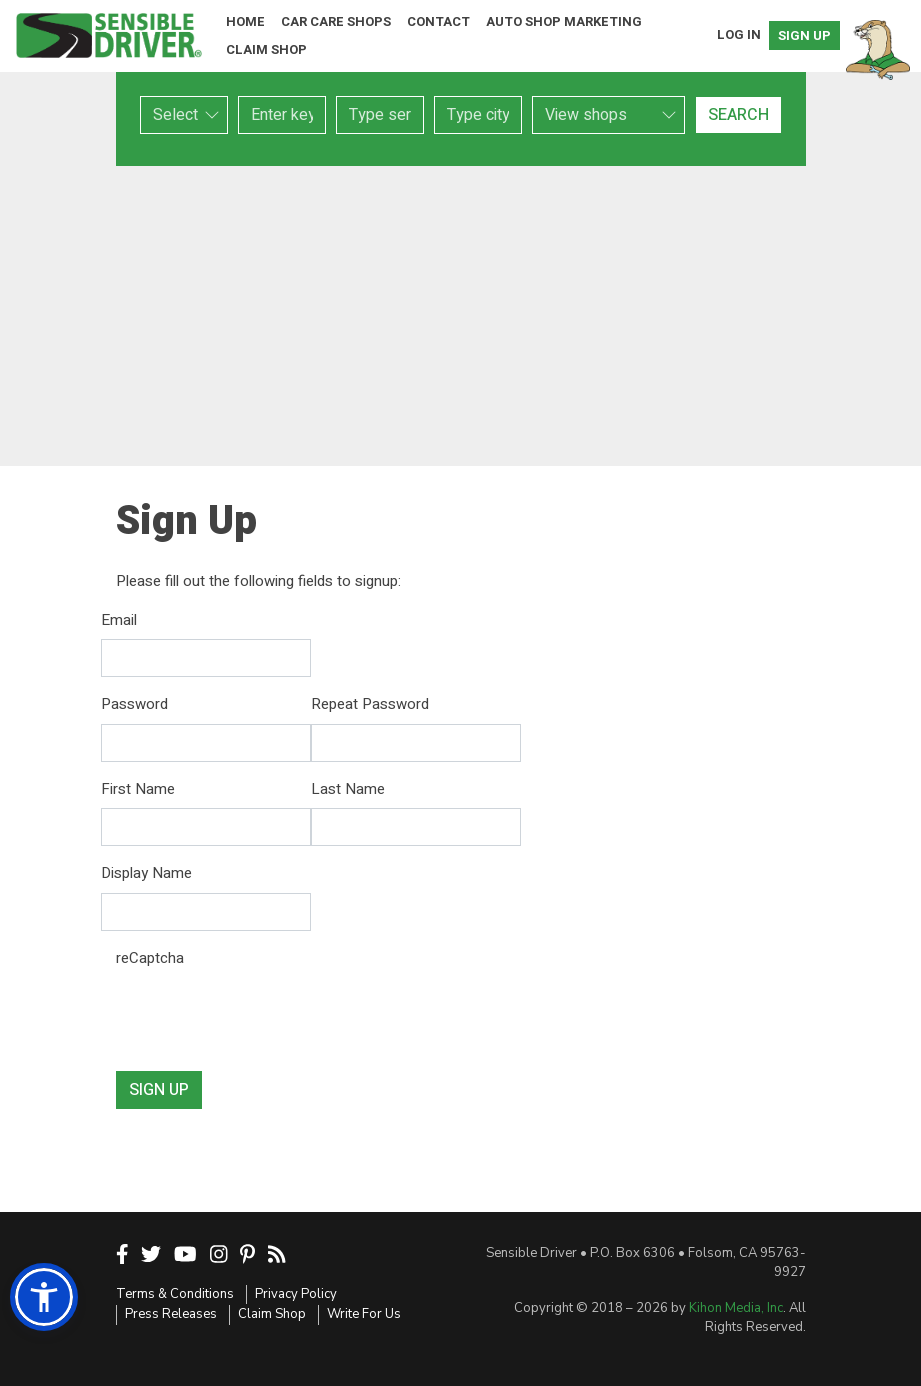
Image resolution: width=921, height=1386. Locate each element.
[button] (44, 1297)
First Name (138, 789)
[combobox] (380, 115)
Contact (438, 21)
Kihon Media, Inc (736, 1308)
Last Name (348, 789)
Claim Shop (266, 49)
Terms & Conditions (175, 1294)
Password (134, 704)
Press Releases (171, 1314)
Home (245, 21)
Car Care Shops (336, 21)
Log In (739, 34)
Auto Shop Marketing (564, 21)
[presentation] (268, 1016)
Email (119, 620)
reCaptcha (150, 958)
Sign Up (804, 35)
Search (738, 115)
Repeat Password (370, 704)
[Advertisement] (461, 316)
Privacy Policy (296, 1294)
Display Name (146, 873)
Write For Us (364, 1314)
